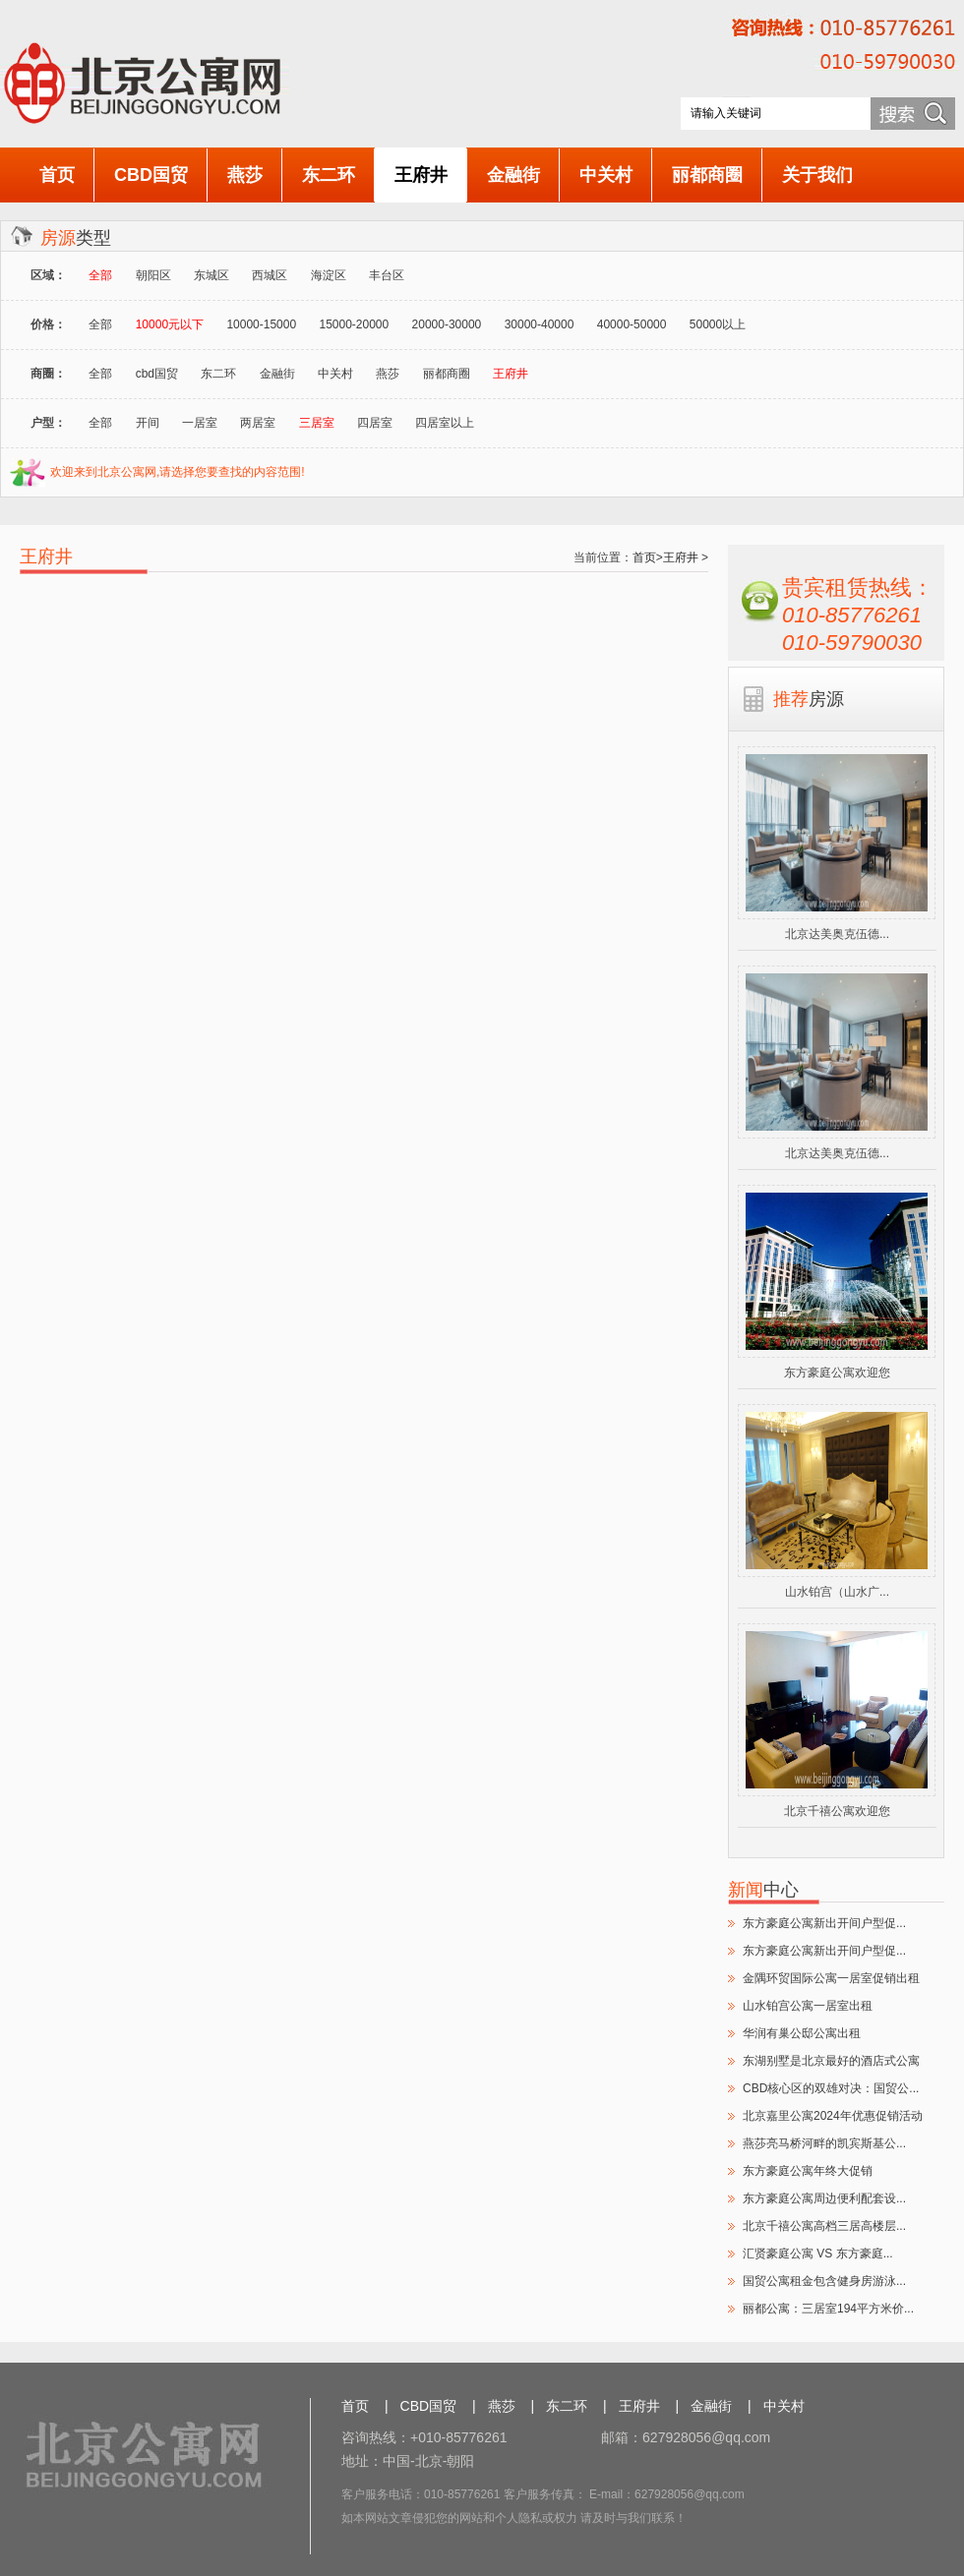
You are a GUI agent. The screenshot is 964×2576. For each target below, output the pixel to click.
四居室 (374, 423)
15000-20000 (354, 324)
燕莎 (245, 175)
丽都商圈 (707, 175)
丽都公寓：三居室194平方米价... (828, 2308)
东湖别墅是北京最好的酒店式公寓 (831, 2061)
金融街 (513, 175)
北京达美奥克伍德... (837, 934)
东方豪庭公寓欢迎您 (837, 1372)
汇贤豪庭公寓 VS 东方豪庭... (818, 2253)
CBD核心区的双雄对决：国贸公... (831, 2088)
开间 (147, 423)
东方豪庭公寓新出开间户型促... (824, 1923)
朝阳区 (153, 275)
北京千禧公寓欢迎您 (837, 1811)
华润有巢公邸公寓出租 (802, 2033)
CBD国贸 (151, 175)
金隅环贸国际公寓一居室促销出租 (831, 1978)
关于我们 (817, 175)
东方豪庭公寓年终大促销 (808, 2171)
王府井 (421, 175)
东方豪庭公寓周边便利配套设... (824, 2198)
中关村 (606, 175)
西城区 (269, 275)
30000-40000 (539, 324)
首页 (57, 175)
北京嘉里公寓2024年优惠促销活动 (833, 2116)
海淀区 (328, 275)
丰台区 (386, 275)
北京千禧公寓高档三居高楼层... (824, 2226)
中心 (763, 1890)
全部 (100, 324)
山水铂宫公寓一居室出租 (808, 2006)
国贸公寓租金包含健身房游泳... (824, 2281)
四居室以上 (444, 423)
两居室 (257, 423)
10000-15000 (261, 324)
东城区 (211, 275)
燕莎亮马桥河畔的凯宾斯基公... (824, 2143)
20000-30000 (447, 324)
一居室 (199, 423)
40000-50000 (632, 324)
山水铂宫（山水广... (837, 1592)
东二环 (328, 175)
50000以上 (718, 324)
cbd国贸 (157, 374)
